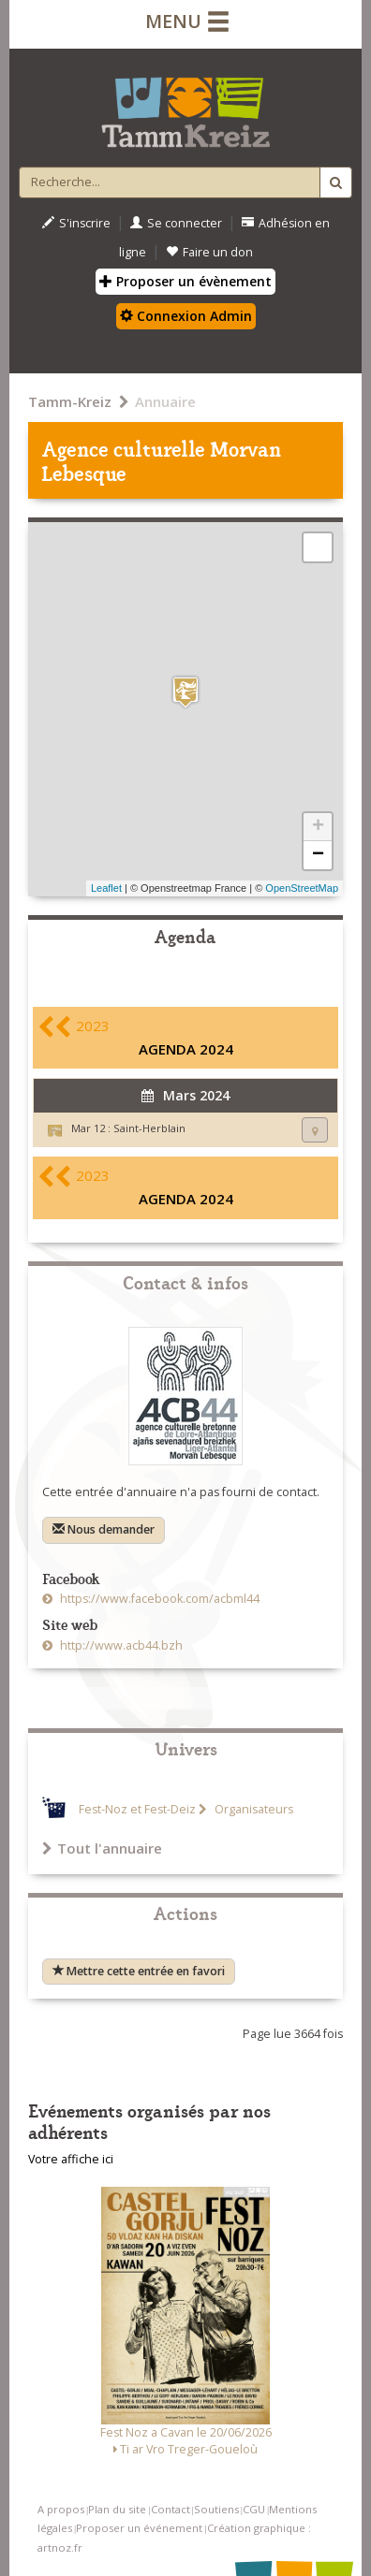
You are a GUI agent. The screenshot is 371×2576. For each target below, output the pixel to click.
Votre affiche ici (70, 2159)
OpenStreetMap (301, 888)
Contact (170, 2509)
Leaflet (106, 888)
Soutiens (216, 2509)
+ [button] (318, 827)
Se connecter (176, 223)
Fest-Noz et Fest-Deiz (137, 1809)
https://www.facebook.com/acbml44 (158, 1599)
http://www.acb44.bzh (120, 1645)
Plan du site (117, 2509)
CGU (254, 2509)
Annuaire (165, 401)
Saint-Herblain (149, 1128)
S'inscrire (76, 223)
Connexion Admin (186, 316)
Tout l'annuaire (102, 1848)
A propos (60, 2509)
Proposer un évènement (185, 281)
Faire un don (209, 252)
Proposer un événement (139, 2528)
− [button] (318, 855)
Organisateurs (252, 1809)
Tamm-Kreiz (69, 401)
